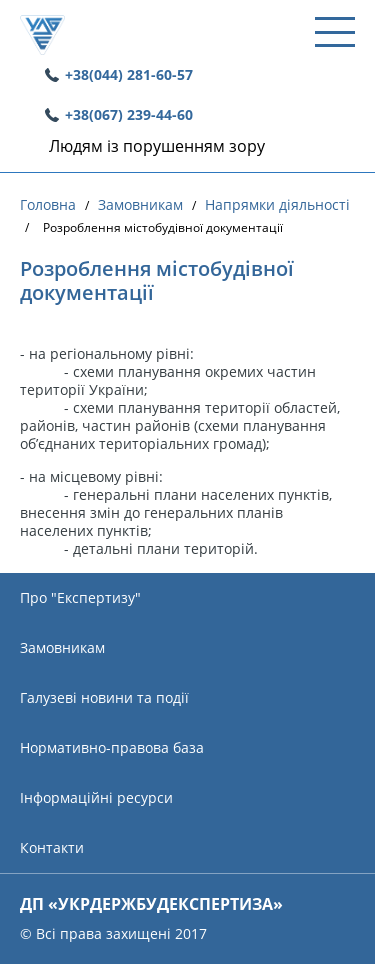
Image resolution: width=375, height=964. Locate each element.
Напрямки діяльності (277, 205)
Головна (48, 205)
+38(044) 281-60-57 (129, 74)
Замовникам (140, 205)
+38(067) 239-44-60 (129, 114)
